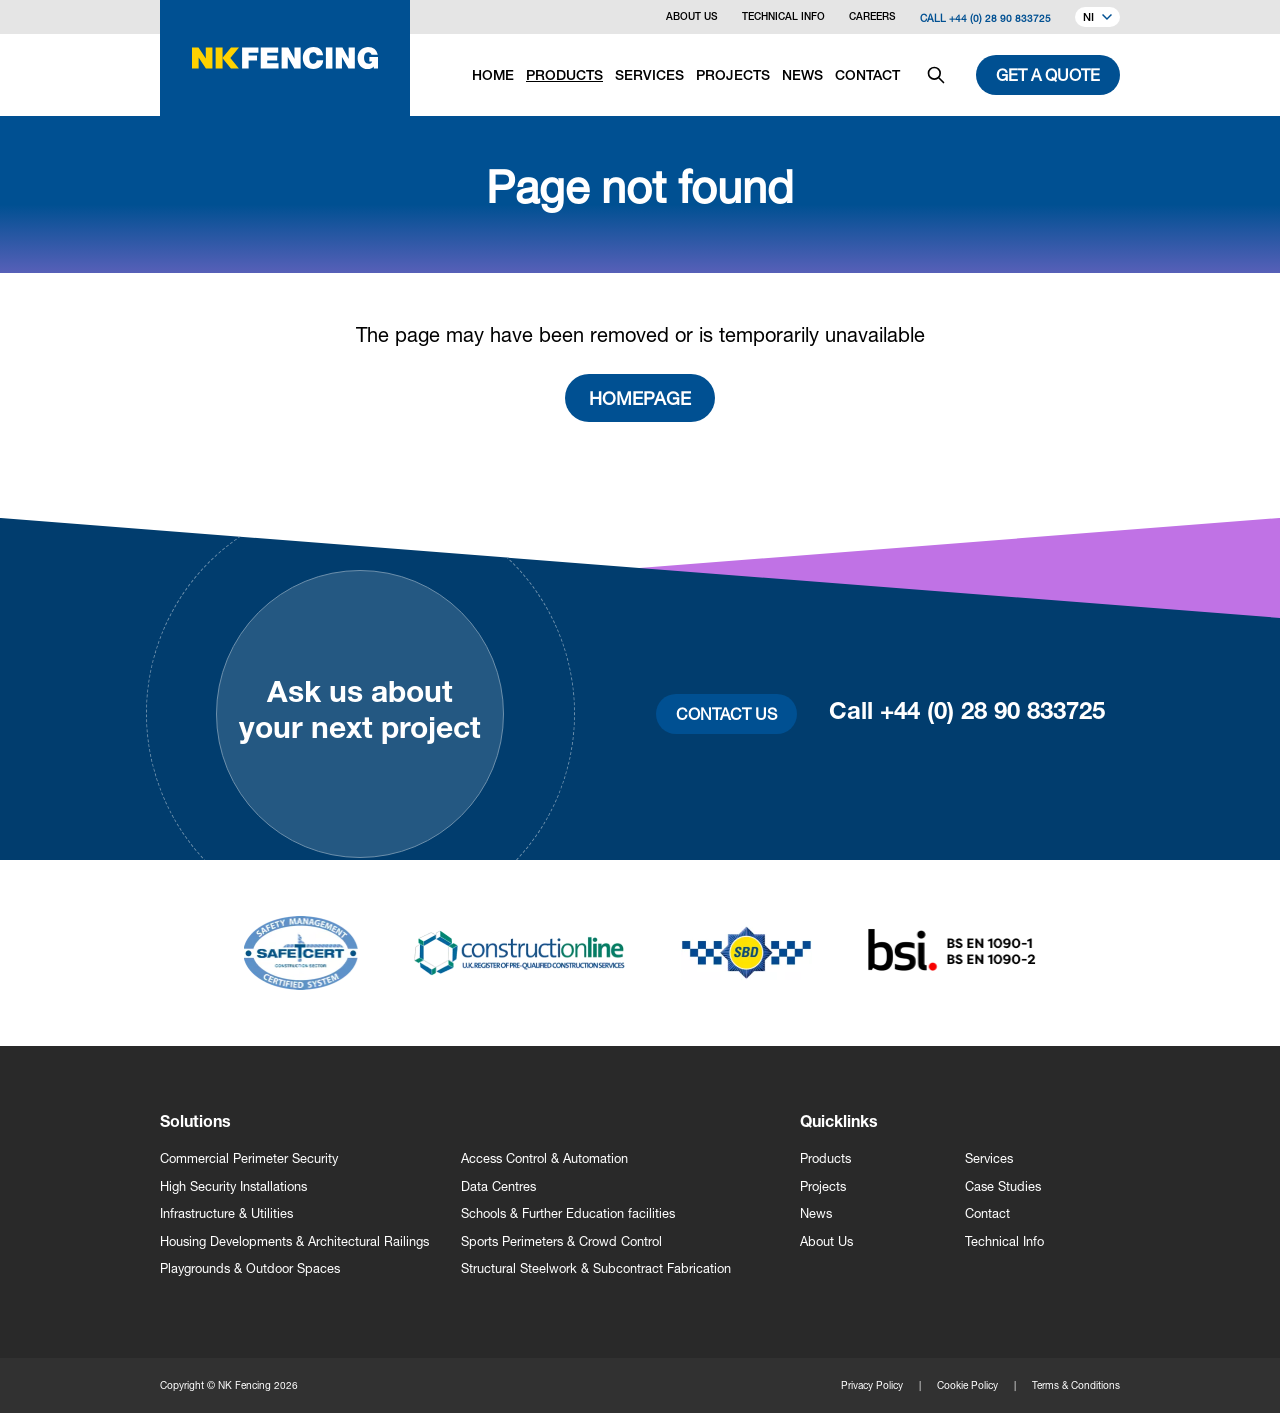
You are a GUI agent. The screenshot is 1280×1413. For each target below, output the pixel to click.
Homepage (640, 398)
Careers (872, 18)
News (816, 1213)
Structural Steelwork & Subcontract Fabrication (596, 1268)
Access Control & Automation (544, 1158)
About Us (692, 18)
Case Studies (1003, 1186)
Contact (987, 1213)
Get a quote (1048, 74)
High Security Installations (233, 1186)
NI (1097, 18)
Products (825, 1158)
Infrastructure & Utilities (226, 1213)
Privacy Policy (872, 1385)
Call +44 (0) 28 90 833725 (985, 18)
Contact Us (726, 713)
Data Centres (498, 1186)
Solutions (195, 1124)
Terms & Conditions (1076, 1385)
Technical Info (783, 18)
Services (989, 1158)
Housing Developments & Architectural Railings (294, 1241)
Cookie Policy (967, 1385)
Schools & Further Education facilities (568, 1213)
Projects (823, 1186)
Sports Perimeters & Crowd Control (561, 1241)
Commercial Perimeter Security (249, 1158)
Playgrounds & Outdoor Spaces (250, 1268)
